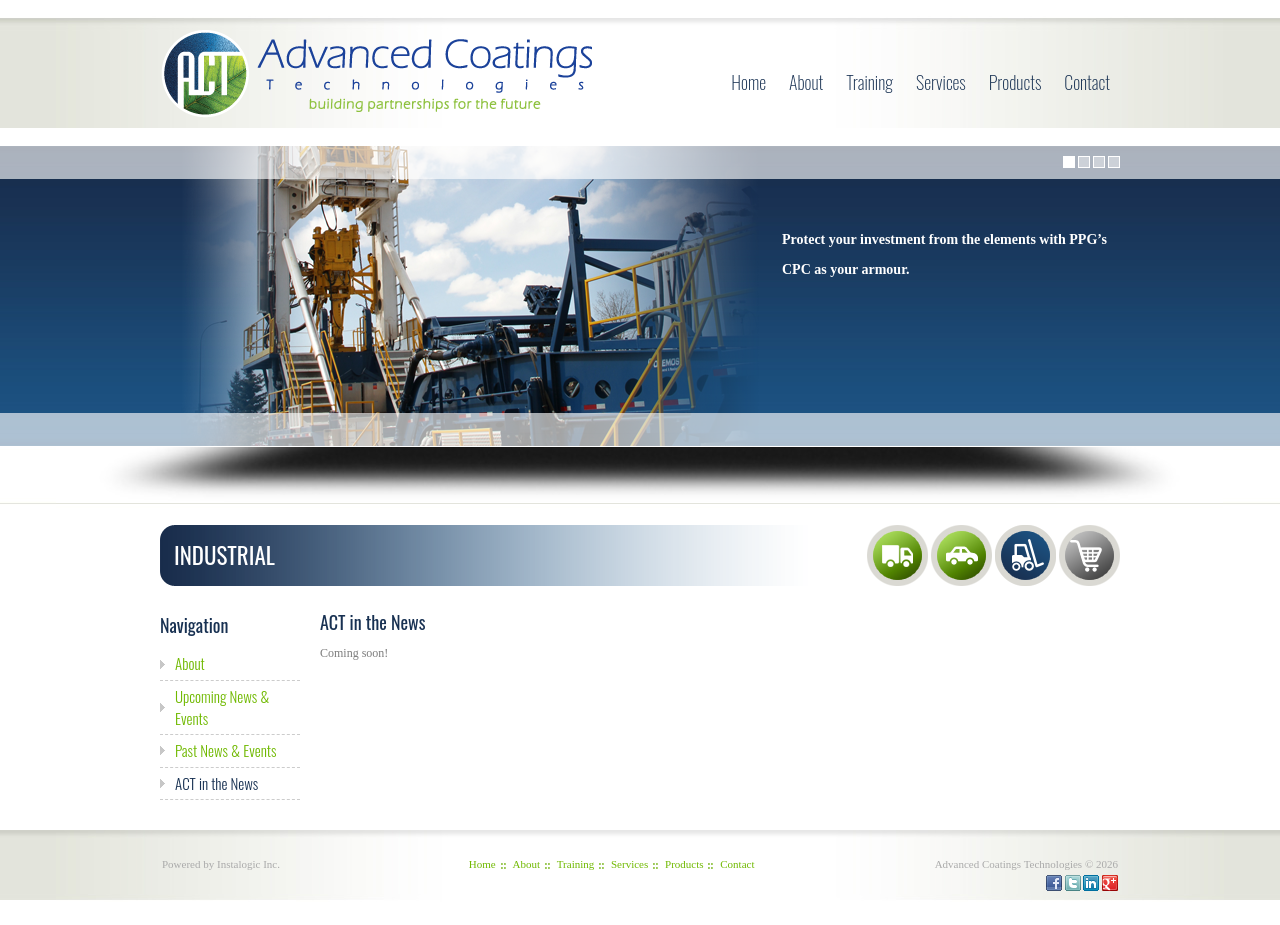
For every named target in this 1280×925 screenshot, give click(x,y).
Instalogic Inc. (248, 864)
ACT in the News (216, 783)
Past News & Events (225, 750)
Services (941, 82)
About (806, 82)
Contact (1087, 82)
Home (748, 82)
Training (869, 82)
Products (1015, 82)
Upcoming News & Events (222, 707)
